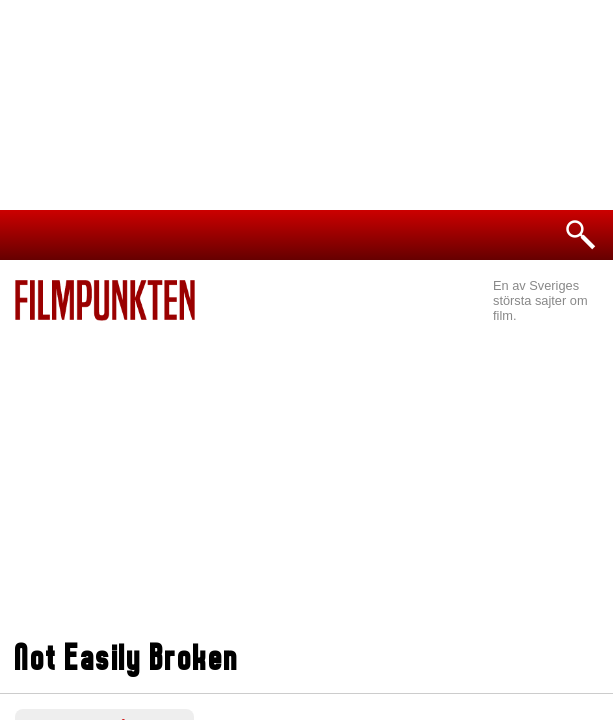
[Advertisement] (306, 471)
